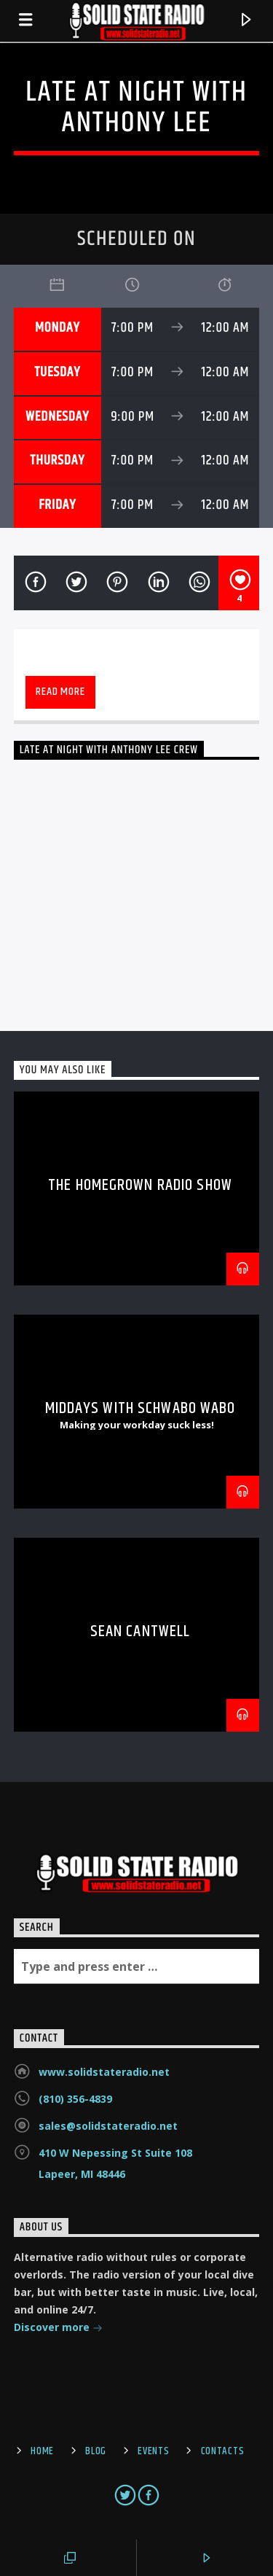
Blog (95, 2451)
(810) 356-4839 (75, 2099)
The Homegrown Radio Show (140, 1185)
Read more (60, 691)
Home (42, 2451)
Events (153, 2451)
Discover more (58, 2328)
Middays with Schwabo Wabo (140, 1408)
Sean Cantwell (140, 1631)
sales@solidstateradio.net (108, 2126)
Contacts (223, 2451)
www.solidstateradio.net (104, 2072)
